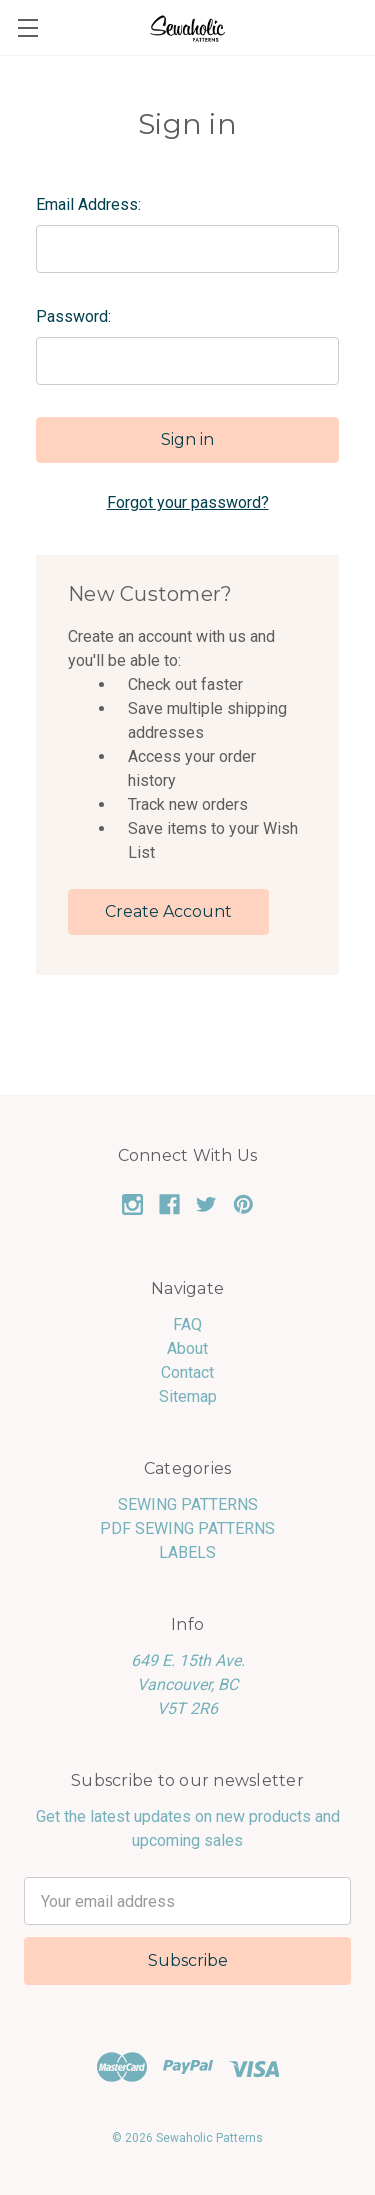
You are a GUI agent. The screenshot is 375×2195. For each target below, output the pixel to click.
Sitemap (188, 1396)
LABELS (187, 1552)
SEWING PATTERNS (188, 1504)
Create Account (168, 911)
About (187, 1348)
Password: (73, 316)
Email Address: (88, 204)
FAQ (187, 1324)
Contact (187, 1372)
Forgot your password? (188, 502)
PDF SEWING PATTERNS (187, 1528)
